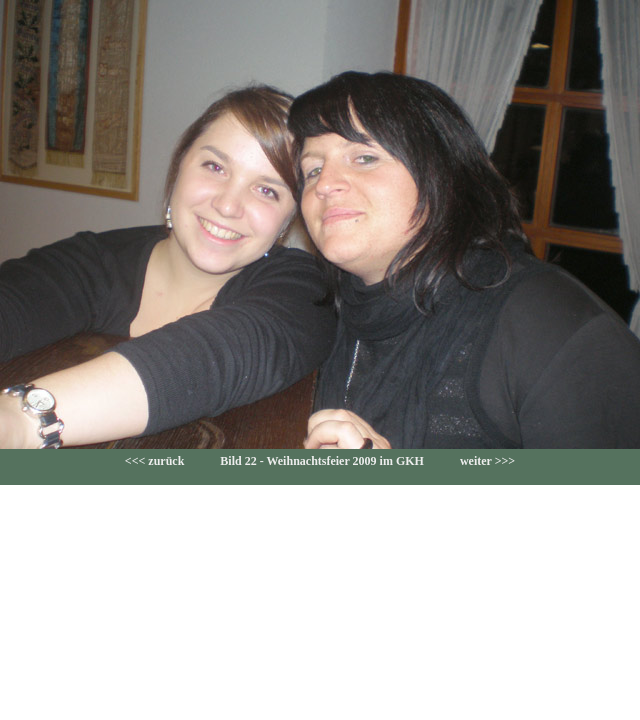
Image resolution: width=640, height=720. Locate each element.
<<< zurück (155, 461)
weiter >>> (487, 461)
